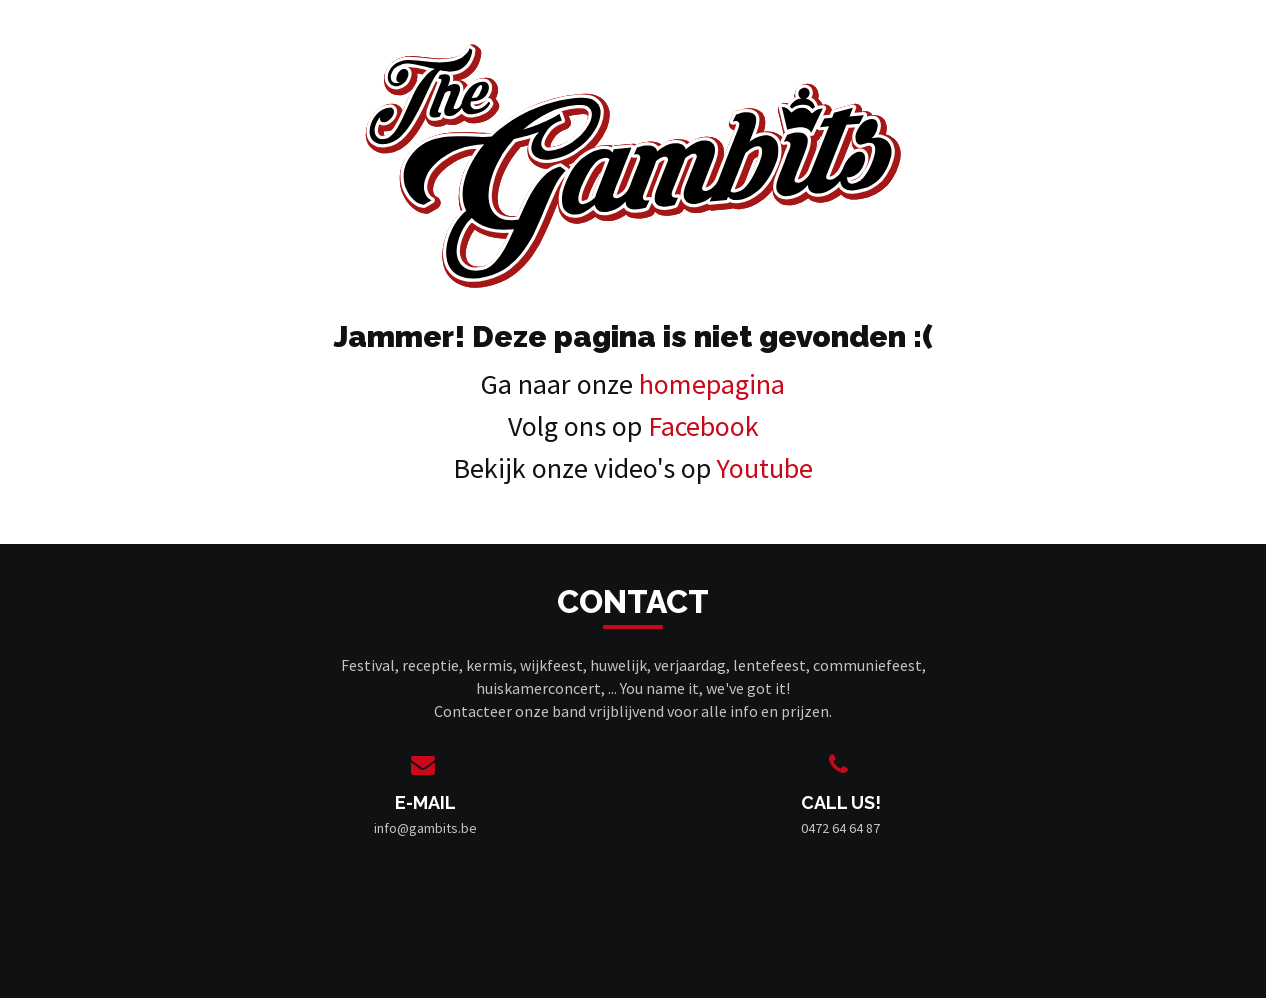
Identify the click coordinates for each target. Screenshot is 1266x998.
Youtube (765, 468)
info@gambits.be (425, 828)
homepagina (712, 384)
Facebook (703, 426)
